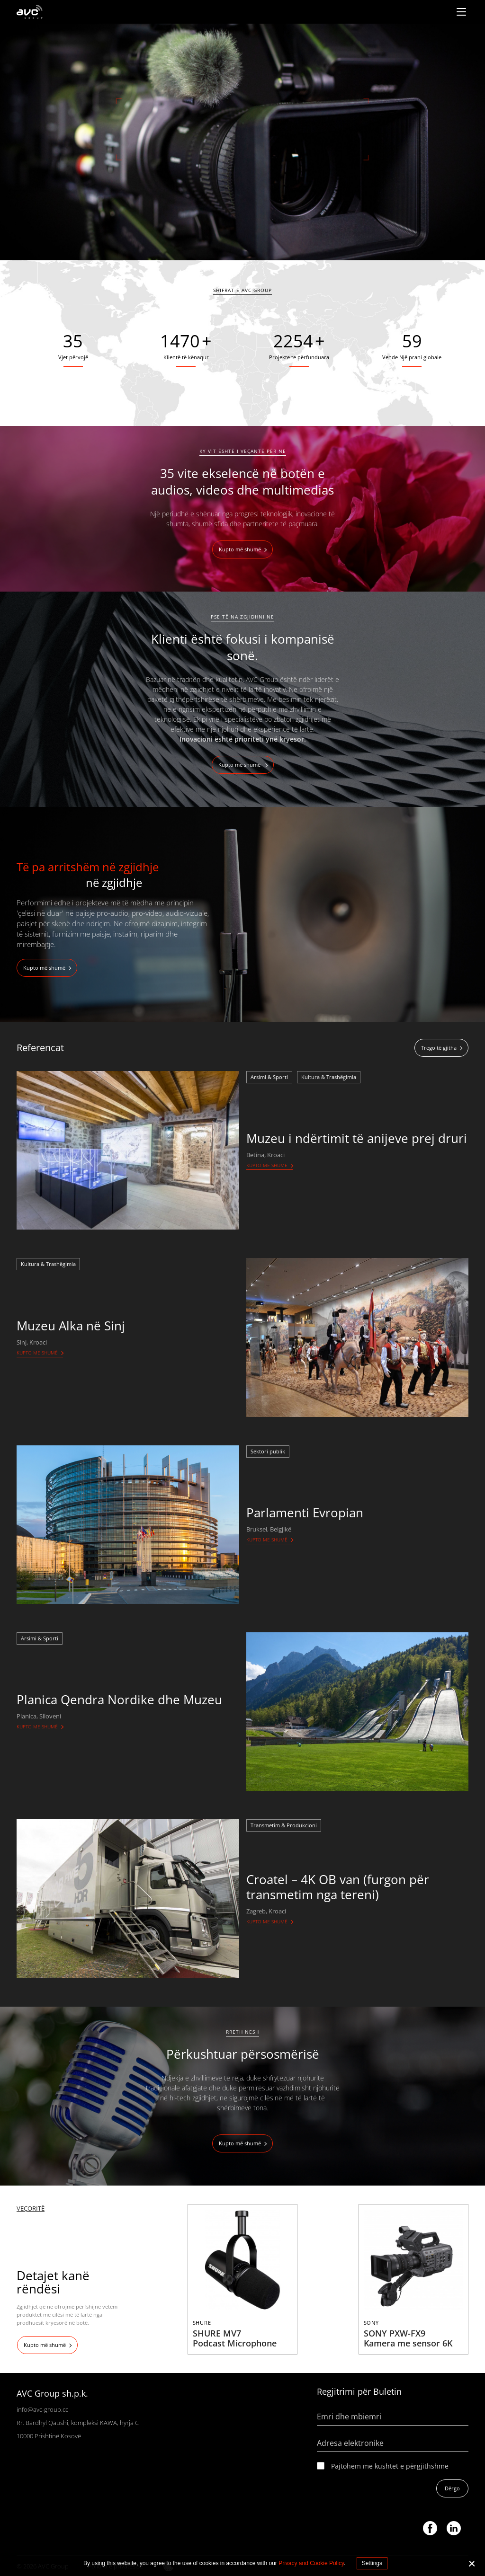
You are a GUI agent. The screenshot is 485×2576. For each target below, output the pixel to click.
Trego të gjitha (439, 1047)
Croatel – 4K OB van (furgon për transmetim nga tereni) (337, 1887)
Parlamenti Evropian (304, 1512)
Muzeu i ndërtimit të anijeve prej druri (356, 1138)
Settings (372, 2563)
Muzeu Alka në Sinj (71, 1325)
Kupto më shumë (240, 549)
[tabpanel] (242, 142)
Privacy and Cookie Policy (311, 2563)
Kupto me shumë (266, 1165)
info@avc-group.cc (42, 2409)
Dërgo (452, 2488)
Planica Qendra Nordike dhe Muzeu (119, 1699)
